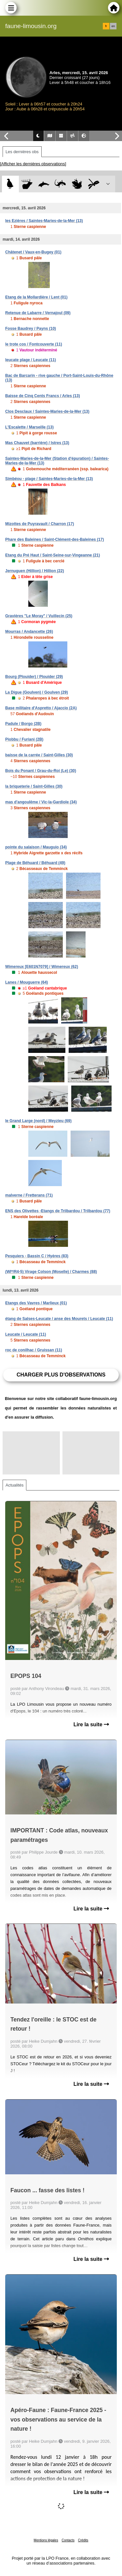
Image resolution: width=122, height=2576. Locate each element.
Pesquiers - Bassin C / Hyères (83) (36, 1256)
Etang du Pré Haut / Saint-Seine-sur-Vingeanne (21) (52, 555)
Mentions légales (46, 2540)
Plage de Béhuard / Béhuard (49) (35, 863)
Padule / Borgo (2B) (23, 723)
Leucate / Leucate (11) (25, 1334)
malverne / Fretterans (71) (29, 1195)
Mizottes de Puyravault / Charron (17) (39, 524)
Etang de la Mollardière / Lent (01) (36, 297)
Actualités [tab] (14, 1485)
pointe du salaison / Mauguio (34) (36, 847)
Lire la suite (91, 1724)
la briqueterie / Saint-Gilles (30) (33, 786)
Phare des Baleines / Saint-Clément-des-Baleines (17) (54, 539)
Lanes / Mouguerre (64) (26, 982)
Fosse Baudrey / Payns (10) (30, 328)
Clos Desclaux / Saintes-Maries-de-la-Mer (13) (47, 411)
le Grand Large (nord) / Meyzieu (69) (38, 1121)
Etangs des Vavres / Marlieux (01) (36, 1303)
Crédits (83, 2540)
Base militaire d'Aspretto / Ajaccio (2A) (41, 708)
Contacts (67, 2540)
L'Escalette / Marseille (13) (29, 427)
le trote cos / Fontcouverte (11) (33, 344)
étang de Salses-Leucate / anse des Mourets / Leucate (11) (59, 1318)
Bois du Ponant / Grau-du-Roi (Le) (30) (40, 770)
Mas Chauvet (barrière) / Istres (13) (37, 443)
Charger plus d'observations (61, 1374)
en (113, 26)
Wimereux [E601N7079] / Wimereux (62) (41, 966)
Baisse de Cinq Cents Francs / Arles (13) (42, 396)
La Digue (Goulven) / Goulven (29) (36, 692)
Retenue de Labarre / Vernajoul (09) (38, 313)
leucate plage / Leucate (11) (30, 360)
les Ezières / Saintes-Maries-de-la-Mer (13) (44, 220)
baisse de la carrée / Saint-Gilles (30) (39, 755)
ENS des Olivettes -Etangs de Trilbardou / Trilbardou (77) (57, 1211)
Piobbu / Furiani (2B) (24, 739)
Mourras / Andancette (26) (29, 631)
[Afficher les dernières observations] (33, 163)
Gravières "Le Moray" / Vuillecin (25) (38, 616)
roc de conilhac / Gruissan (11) (33, 1350)
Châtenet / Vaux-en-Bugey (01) (33, 252)
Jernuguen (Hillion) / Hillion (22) (34, 571)
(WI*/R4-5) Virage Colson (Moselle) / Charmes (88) (51, 1271)
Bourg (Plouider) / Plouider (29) (34, 676)
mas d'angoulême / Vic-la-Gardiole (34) (41, 802)
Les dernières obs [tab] (22, 151)
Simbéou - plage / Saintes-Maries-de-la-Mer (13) (49, 478)
